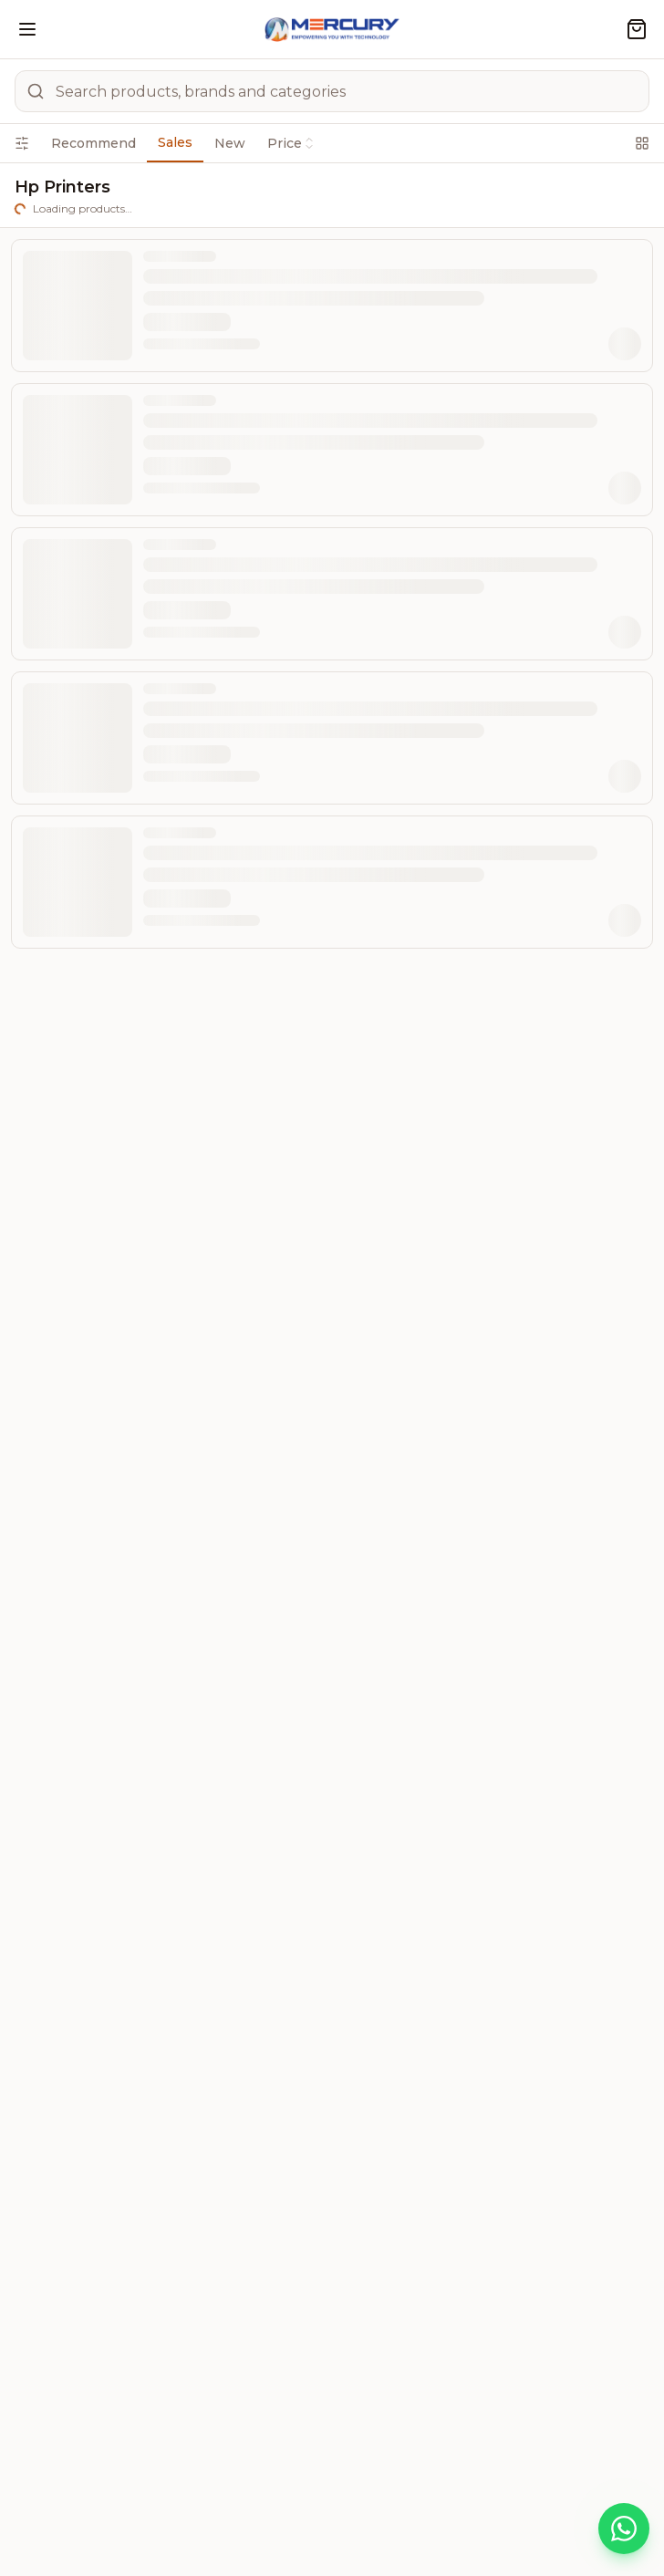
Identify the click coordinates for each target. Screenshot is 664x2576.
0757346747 (256, 1812)
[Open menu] (27, 29)
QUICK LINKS (332, 2364)
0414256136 (139, 1748)
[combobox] (501, 242)
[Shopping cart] (637, 29)
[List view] (633, 242)
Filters (62, 187)
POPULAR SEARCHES (332, 2416)
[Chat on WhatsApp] (623, 2528)
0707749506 (141, 1812)
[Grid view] (604, 242)
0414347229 (251, 1748)
